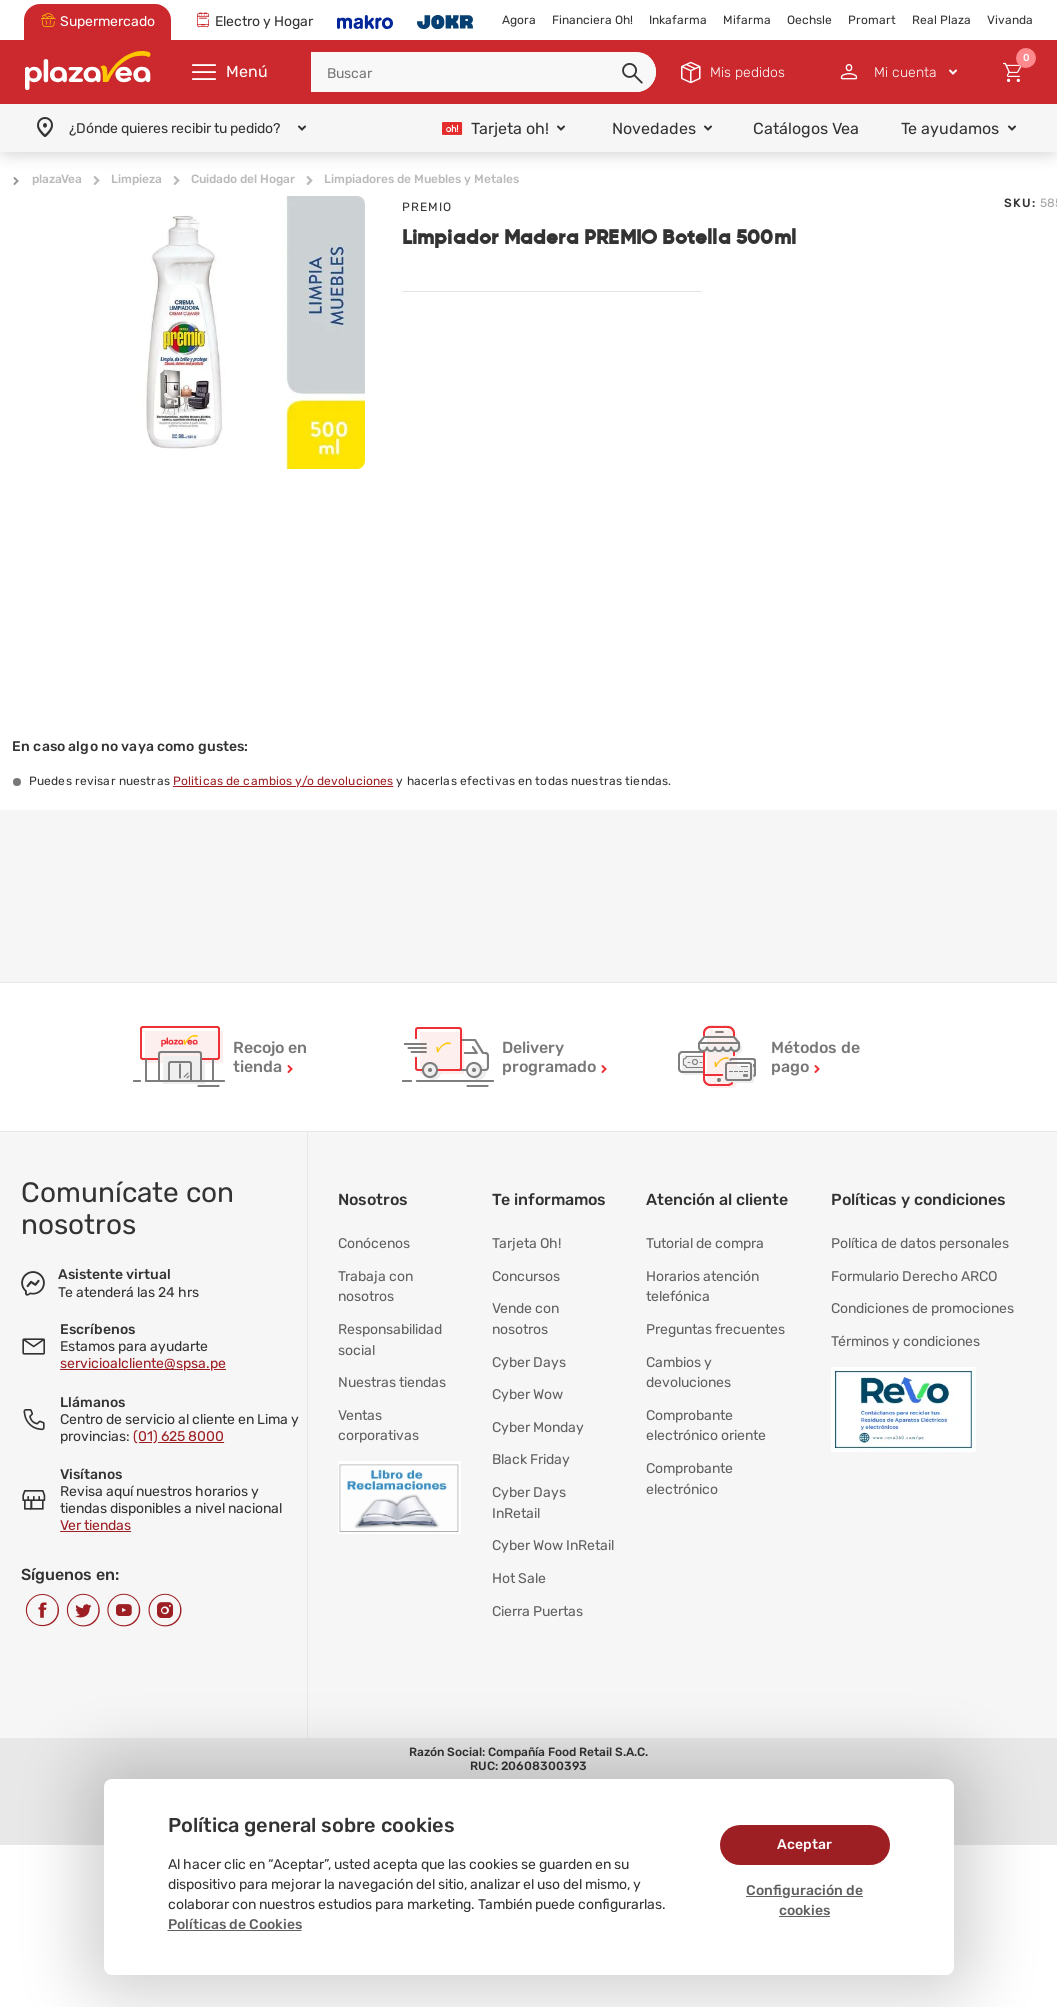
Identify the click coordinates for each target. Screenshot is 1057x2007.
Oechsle (809, 20)
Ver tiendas (95, 1525)
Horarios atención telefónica (702, 1282)
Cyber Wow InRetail (553, 1522)
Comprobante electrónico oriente (706, 1412)
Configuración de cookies (804, 1900)
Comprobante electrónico (689, 1462)
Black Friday (531, 1442)
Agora (519, 20)
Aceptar (804, 1844)
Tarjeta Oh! (526, 1242)
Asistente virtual (114, 1274)
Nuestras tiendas (392, 1372)
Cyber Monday (538, 1412)
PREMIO (427, 207)
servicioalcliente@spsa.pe (143, 1363)
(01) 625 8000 (178, 1436)
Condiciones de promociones (922, 1302)
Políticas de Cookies (235, 1924)
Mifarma (747, 20)
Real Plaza (941, 20)
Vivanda (1010, 20)
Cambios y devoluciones (688, 1362)
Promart (872, 20)
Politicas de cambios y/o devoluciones (283, 781)
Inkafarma (678, 20)
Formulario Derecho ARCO (914, 1272)
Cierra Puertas (537, 1582)
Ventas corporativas (378, 1412)
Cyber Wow (527, 1382)
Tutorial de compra (705, 1242)
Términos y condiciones (905, 1332)
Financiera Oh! (592, 20)
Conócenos (374, 1242)
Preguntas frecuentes (715, 1322)
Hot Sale (519, 1552)
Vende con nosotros (525, 1312)
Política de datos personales (920, 1242)
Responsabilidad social (390, 1332)
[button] (634, 74)
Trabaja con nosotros (375, 1282)
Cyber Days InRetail (529, 1482)
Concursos (526, 1272)
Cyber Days (529, 1352)
